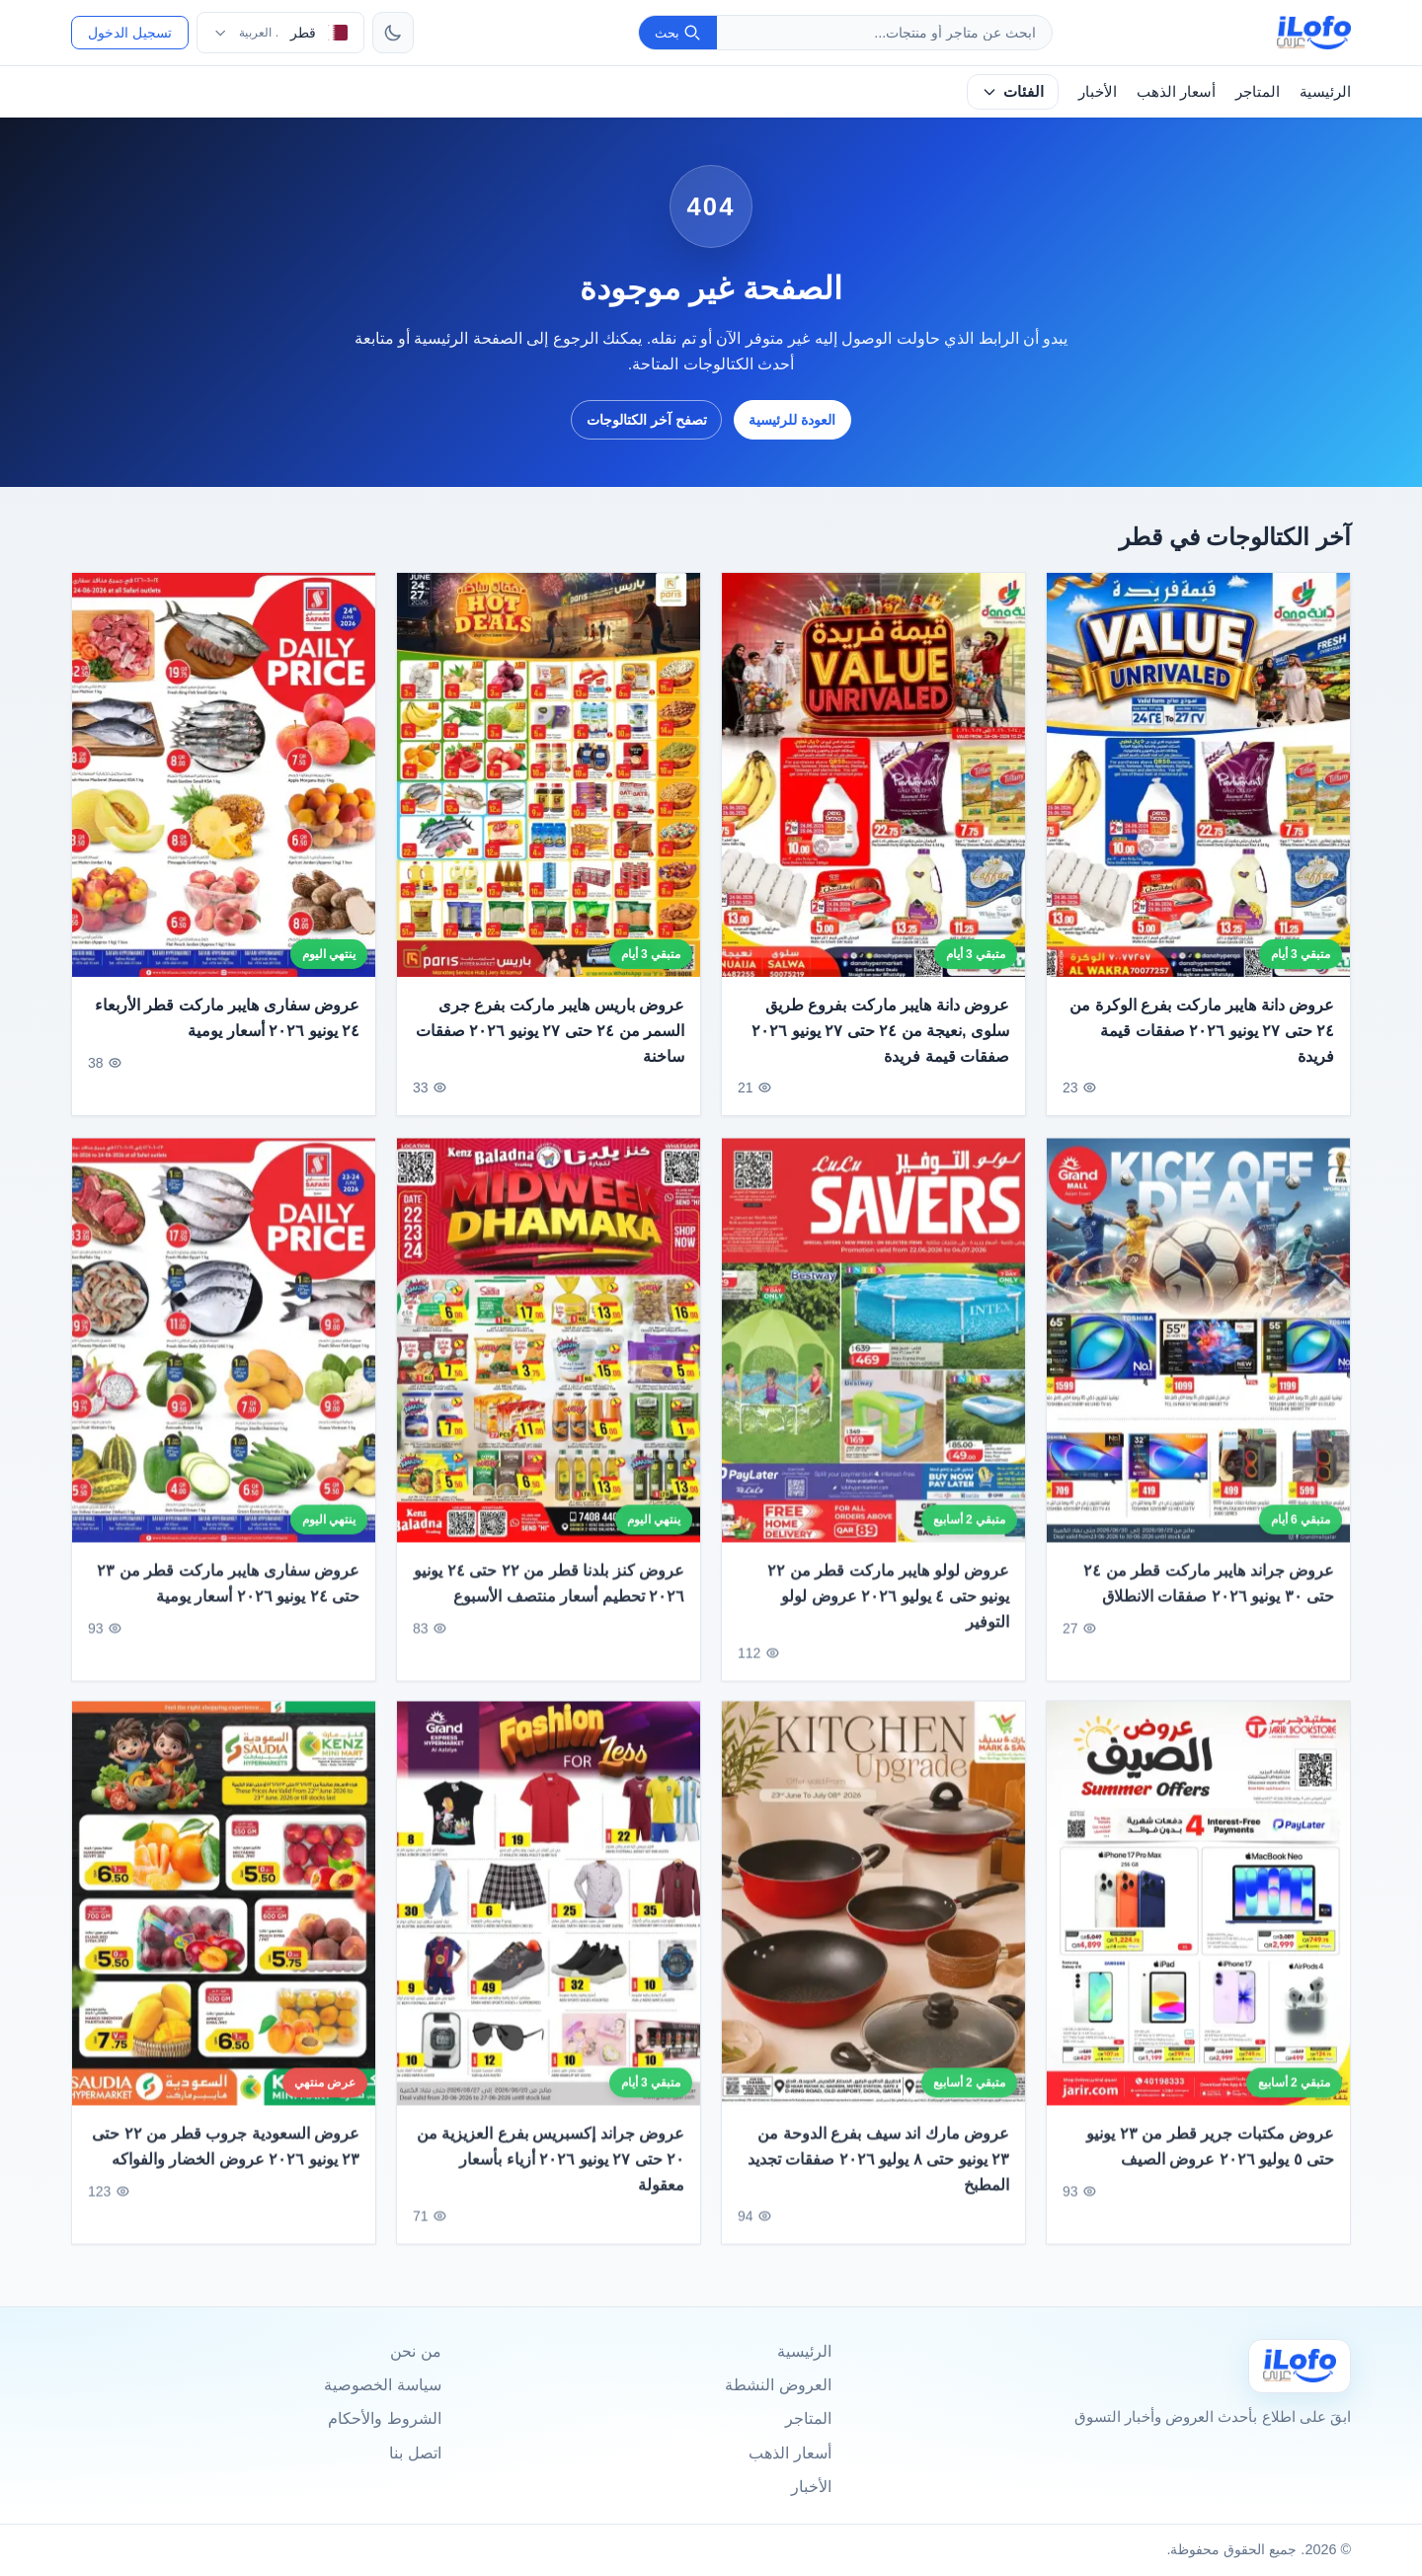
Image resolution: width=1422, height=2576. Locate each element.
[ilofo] (1314, 32)
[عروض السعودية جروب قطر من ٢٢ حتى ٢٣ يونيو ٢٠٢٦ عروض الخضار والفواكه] (223, 1926)
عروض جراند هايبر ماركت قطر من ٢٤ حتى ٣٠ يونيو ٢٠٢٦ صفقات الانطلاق (1208, 1605)
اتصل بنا (414, 2453)
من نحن (415, 2351)
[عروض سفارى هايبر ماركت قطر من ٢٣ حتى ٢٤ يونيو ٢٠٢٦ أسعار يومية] (223, 1362)
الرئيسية (1325, 91)
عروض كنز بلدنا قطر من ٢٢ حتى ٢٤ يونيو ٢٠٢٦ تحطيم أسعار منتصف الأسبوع (549, 1605)
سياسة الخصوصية (382, 2384)
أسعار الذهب (1176, 91)
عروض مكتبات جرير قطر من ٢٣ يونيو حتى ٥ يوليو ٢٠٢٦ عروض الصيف (1210, 2168)
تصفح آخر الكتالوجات (647, 420)
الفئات (1013, 91)
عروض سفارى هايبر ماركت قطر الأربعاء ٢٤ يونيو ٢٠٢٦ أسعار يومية (227, 1019)
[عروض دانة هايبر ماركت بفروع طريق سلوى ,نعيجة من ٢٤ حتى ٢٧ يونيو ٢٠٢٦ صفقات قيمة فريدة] (873, 775)
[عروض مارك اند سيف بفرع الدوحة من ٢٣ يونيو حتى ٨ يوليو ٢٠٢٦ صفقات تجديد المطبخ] (873, 1926)
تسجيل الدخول (130, 32)
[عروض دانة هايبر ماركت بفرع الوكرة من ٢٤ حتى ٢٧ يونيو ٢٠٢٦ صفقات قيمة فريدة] (1198, 775)
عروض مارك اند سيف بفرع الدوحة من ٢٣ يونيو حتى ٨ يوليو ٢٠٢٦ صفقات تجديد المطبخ (878, 2180)
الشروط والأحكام (384, 2418)
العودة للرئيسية (792, 420)
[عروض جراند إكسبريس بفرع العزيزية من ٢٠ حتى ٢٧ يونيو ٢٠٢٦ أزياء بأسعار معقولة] (548, 1926)
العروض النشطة (777, 2384)
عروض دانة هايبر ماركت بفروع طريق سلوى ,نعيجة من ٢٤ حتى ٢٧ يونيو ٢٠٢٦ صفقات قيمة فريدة (880, 1031)
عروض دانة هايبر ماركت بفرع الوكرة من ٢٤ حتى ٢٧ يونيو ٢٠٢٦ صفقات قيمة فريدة (1201, 1031)
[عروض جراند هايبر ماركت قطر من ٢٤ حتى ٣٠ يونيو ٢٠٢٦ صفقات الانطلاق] (1198, 1362)
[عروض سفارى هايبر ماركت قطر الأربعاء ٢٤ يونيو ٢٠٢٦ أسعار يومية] (223, 775)
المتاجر (1257, 91)
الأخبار (1097, 91)
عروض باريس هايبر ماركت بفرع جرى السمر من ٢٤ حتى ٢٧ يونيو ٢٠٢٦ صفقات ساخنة (550, 1031)
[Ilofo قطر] (1299, 2366)
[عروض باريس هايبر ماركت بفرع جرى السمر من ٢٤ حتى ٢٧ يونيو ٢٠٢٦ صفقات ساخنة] (548, 775)
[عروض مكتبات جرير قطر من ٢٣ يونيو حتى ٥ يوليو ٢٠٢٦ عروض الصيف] (1198, 1926)
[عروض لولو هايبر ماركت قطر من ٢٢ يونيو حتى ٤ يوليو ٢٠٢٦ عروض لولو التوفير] (873, 1362)
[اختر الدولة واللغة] (280, 32)
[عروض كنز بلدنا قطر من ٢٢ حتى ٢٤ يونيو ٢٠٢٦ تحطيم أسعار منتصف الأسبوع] (548, 1362)
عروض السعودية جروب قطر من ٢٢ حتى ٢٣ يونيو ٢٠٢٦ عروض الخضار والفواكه (225, 2168)
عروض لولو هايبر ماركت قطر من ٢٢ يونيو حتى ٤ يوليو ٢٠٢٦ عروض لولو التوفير (888, 1617)
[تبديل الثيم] (393, 32)
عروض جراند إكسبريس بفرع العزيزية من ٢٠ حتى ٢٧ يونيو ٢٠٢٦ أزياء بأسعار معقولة (550, 2180)
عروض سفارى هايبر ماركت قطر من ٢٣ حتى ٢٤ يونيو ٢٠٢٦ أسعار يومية (228, 1605)
